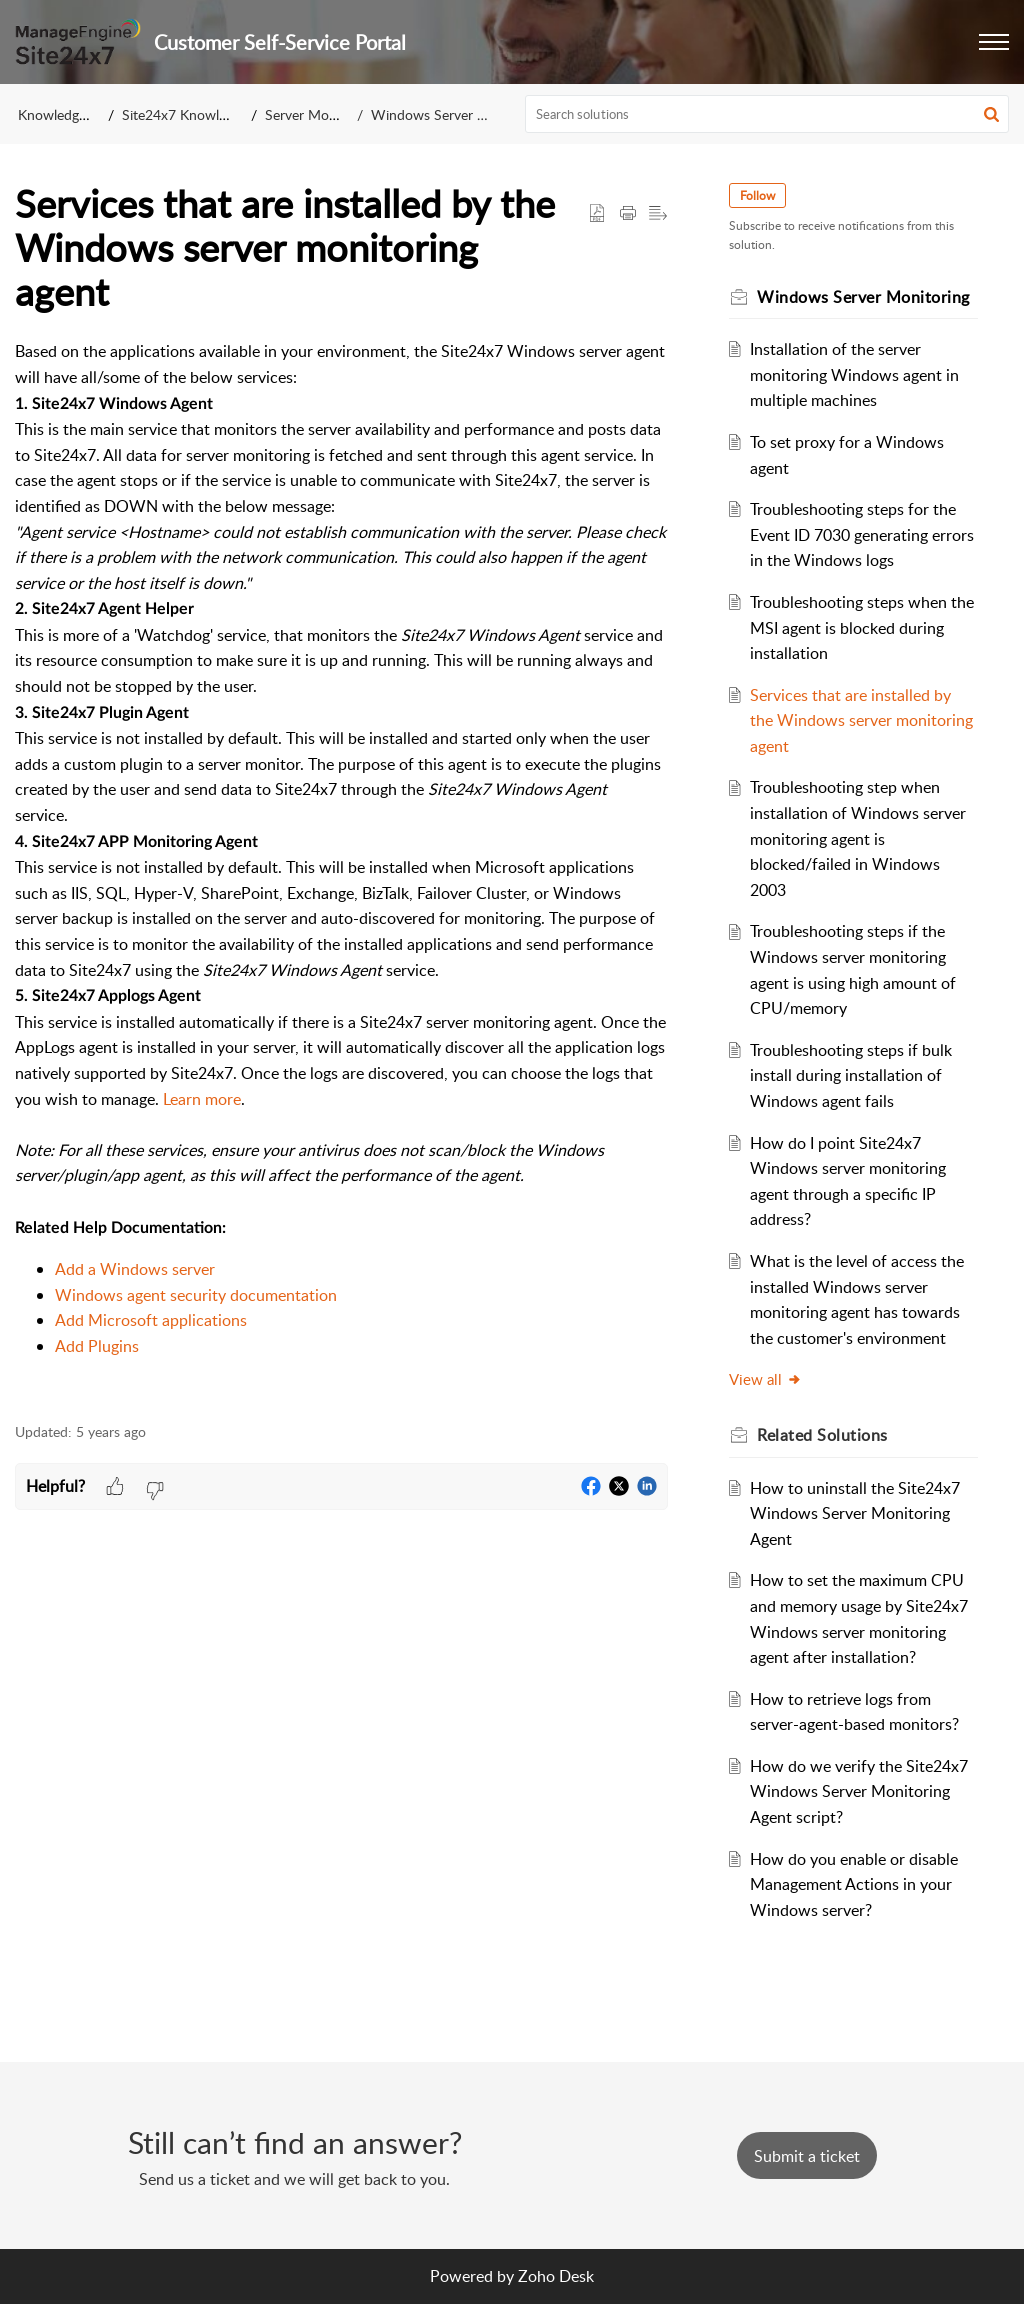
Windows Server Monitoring (458, 114)
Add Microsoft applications (151, 1320)
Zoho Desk (556, 2276)
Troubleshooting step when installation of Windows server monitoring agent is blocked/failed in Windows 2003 (860, 838)
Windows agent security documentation (196, 1295)
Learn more (202, 1099)
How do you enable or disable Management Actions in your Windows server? (856, 1884)
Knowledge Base (68, 114)
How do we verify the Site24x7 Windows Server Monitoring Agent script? (861, 1791)
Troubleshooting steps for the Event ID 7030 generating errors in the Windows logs (855, 534)
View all (768, 1379)
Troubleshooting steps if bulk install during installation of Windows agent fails (853, 1075)
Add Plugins (97, 1346)
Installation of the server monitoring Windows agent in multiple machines (856, 374)
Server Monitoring (320, 114)
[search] (767, 114)
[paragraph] (341, 870)
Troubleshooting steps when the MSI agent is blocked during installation (862, 627)
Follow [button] (760, 195)
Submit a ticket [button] (807, 2156)
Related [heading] (825, 1435)
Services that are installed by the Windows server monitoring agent (852, 720)
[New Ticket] (807, 2156)
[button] (994, 42)
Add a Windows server (135, 1269)
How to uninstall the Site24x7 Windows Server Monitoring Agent (857, 1513)
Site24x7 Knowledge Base (201, 114)
